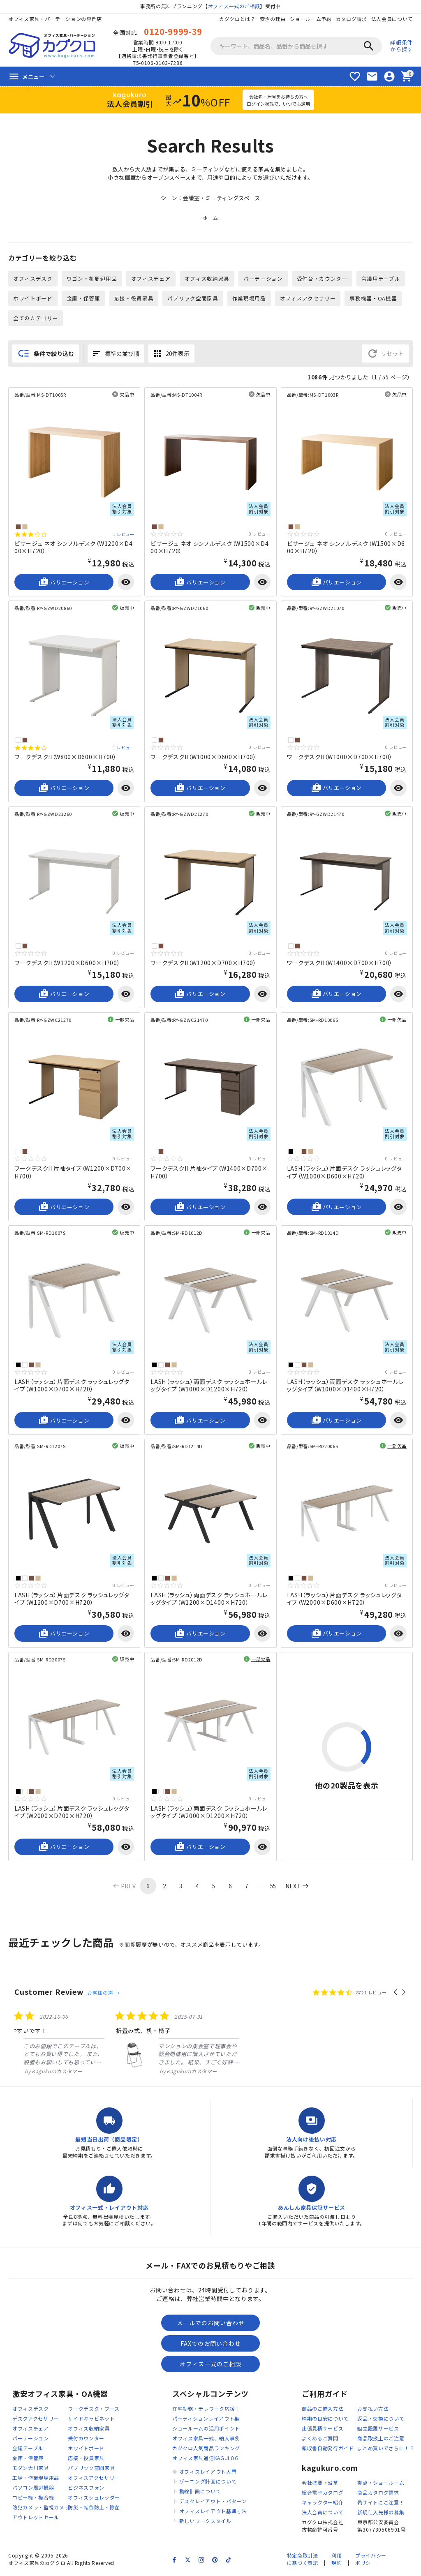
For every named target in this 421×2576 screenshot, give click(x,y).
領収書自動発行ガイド (328, 2450)
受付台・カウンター (322, 279)
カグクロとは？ (237, 18)
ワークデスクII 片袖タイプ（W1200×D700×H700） (73, 1173)
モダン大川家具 (30, 2469)
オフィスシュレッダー (94, 2499)
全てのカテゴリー (35, 319)
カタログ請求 (351, 18)
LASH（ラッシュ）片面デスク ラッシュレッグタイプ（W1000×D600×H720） (344, 1173)
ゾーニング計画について (208, 2483)
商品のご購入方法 (323, 2410)
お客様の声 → (103, 1993)
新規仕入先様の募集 (380, 2513)
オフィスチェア (151, 279)
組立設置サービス (378, 2430)
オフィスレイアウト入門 (208, 2473)
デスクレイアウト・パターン (213, 2503)
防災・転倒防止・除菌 (94, 2509)
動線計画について (200, 2493)
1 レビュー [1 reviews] (123, 535)
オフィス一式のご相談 (234, 5)
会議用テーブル (381, 279)
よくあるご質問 (320, 2440)
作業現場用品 (249, 299)
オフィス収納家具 (207, 279)
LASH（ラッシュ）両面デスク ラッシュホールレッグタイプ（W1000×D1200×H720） (209, 1386)
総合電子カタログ (323, 2494)
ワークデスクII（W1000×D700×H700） (340, 758)
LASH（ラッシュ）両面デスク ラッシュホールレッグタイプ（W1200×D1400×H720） (209, 1599)
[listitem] (76, 2044)
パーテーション (263, 279)
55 (273, 1887)
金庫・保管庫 (83, 299)
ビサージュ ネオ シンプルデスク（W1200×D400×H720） (73, 548)
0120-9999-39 (173, 31)
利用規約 (336, 2560)
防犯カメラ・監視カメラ (41, 2509)
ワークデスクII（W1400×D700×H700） (340, 964)
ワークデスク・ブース (94, 2410)
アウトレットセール (35, 2519)
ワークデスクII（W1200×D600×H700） (67, 964)
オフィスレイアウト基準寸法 (213, 2512)
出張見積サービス (323, 2430)
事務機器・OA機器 (374, 299)
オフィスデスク (33, 279)
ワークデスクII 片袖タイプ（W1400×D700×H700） (209, 1173)
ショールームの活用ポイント (206, 2430)
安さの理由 (272, 18)
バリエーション (64, 583)
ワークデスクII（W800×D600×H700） (65, 758)
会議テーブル (27, 2450)
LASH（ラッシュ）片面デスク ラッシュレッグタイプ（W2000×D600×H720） (344, 1599)
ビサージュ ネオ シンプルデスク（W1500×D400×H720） (209, 548)
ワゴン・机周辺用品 (92, 279)
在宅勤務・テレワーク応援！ (206, 2410)
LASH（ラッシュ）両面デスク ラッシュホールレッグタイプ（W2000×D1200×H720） (209, 1813)
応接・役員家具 (134, 299)
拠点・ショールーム (380, 2484)
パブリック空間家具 (193, 299)
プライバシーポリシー (370, 2560)
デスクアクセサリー (35, 2420)
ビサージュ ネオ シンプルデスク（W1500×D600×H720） (346, 548)
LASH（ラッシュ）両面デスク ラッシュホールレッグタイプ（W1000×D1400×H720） (345, 1386)
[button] (396, 1994)
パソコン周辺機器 (33, 2489)
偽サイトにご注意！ (380, 2503)
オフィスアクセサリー (308, 299)
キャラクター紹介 (323, 2503)
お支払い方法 (373, 2410)
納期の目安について (325, 2420)
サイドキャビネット (91, 2420)
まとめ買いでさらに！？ (386, 2450)
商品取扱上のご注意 (380, 2440)
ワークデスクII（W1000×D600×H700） (203, 758)
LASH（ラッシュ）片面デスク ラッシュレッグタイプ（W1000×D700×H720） (72, 1386)
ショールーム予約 (311, 18)
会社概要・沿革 (320, 2484)
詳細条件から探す (401, 45)
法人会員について (392, 18)
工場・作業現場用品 (35, 2479)
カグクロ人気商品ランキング (206, 2450)
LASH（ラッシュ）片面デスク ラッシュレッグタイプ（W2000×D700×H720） (72, 1813)
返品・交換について (380, 2420)
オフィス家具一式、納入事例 (206, 2440)
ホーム (210, 218)
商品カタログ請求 (378, 2494)
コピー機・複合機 (33, 2499)
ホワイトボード (33, 299)
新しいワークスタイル (205, 2522)
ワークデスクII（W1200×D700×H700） (203, 964)
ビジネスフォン (86, 2489)
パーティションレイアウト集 (206, 2420)
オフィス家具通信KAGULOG (205, 2459)
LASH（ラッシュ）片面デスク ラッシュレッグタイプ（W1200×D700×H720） (72, 1599)
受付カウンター (86, 2440)
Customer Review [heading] (49, 1993)
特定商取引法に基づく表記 (302, 2560)
